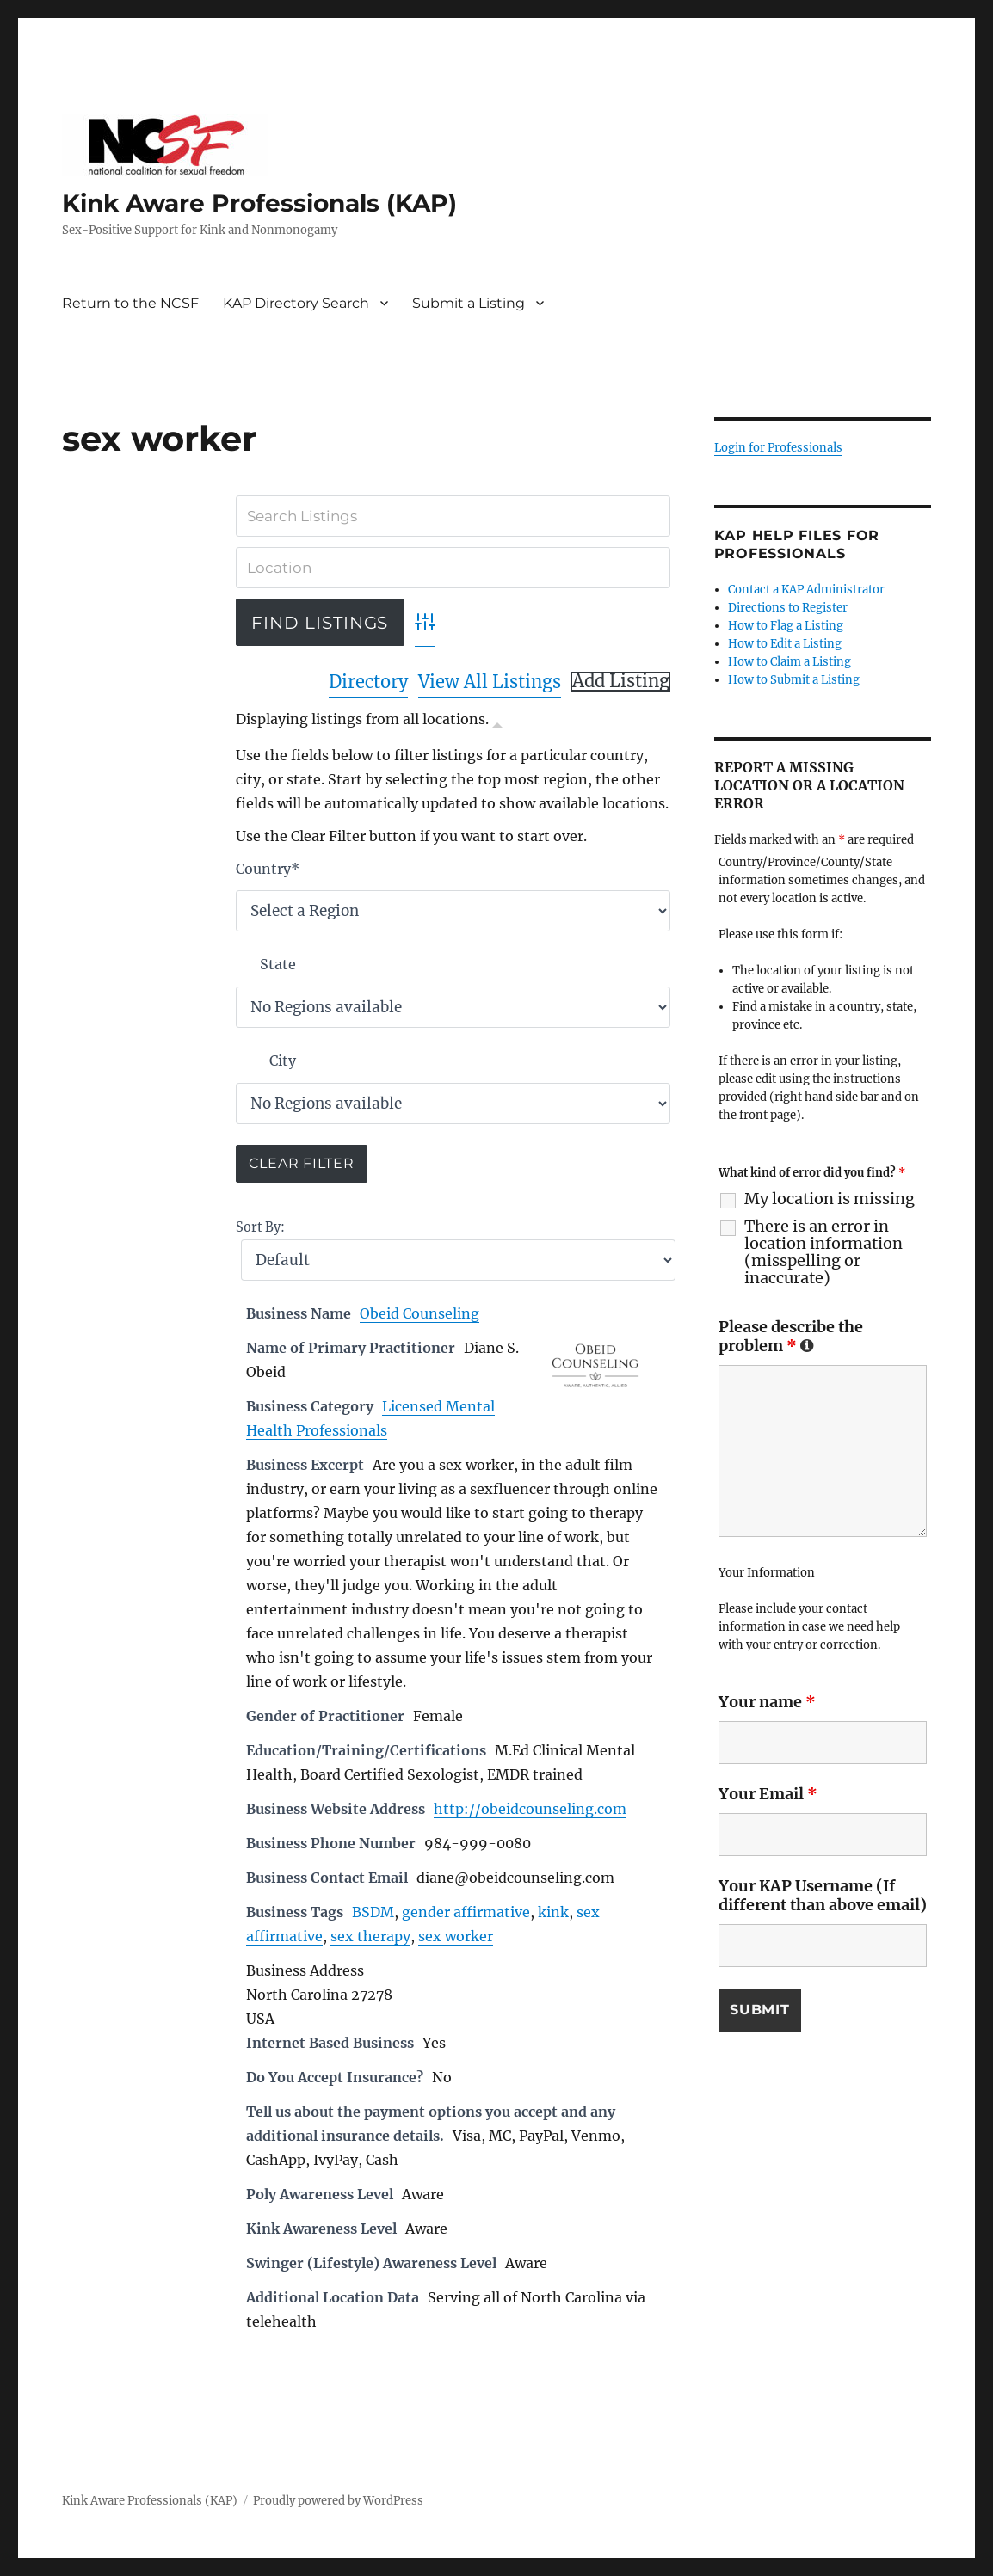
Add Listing (620, 681)
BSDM (373, 1912)
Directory (368, 681)
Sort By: (260, 1227)
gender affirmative (466, 1912)
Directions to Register (788, 607)
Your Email (768, 1794)
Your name (767, 1702)
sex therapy (370, 1936)
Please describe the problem (791, 1336)
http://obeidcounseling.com (530, 1808)
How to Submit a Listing (794, 680)
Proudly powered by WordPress (338, 2500)
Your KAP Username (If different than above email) (823, 1895)
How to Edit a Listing (785, 643)
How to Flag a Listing (785, 625)
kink (553, 1912)
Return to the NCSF (130, 303)
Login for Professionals (778, 447)
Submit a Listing (468, 303)
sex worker (455, 1936)
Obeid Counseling (419, 1313)
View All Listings (489, 681)
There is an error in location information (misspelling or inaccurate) (823, 1252)
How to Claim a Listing (789, 662)
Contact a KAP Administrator (806, 589)
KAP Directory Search (296, 303)
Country (267, 868)
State (278, 964)
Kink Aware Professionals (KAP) (259, 203)
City (282, 1060)
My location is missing (829, 1199)
